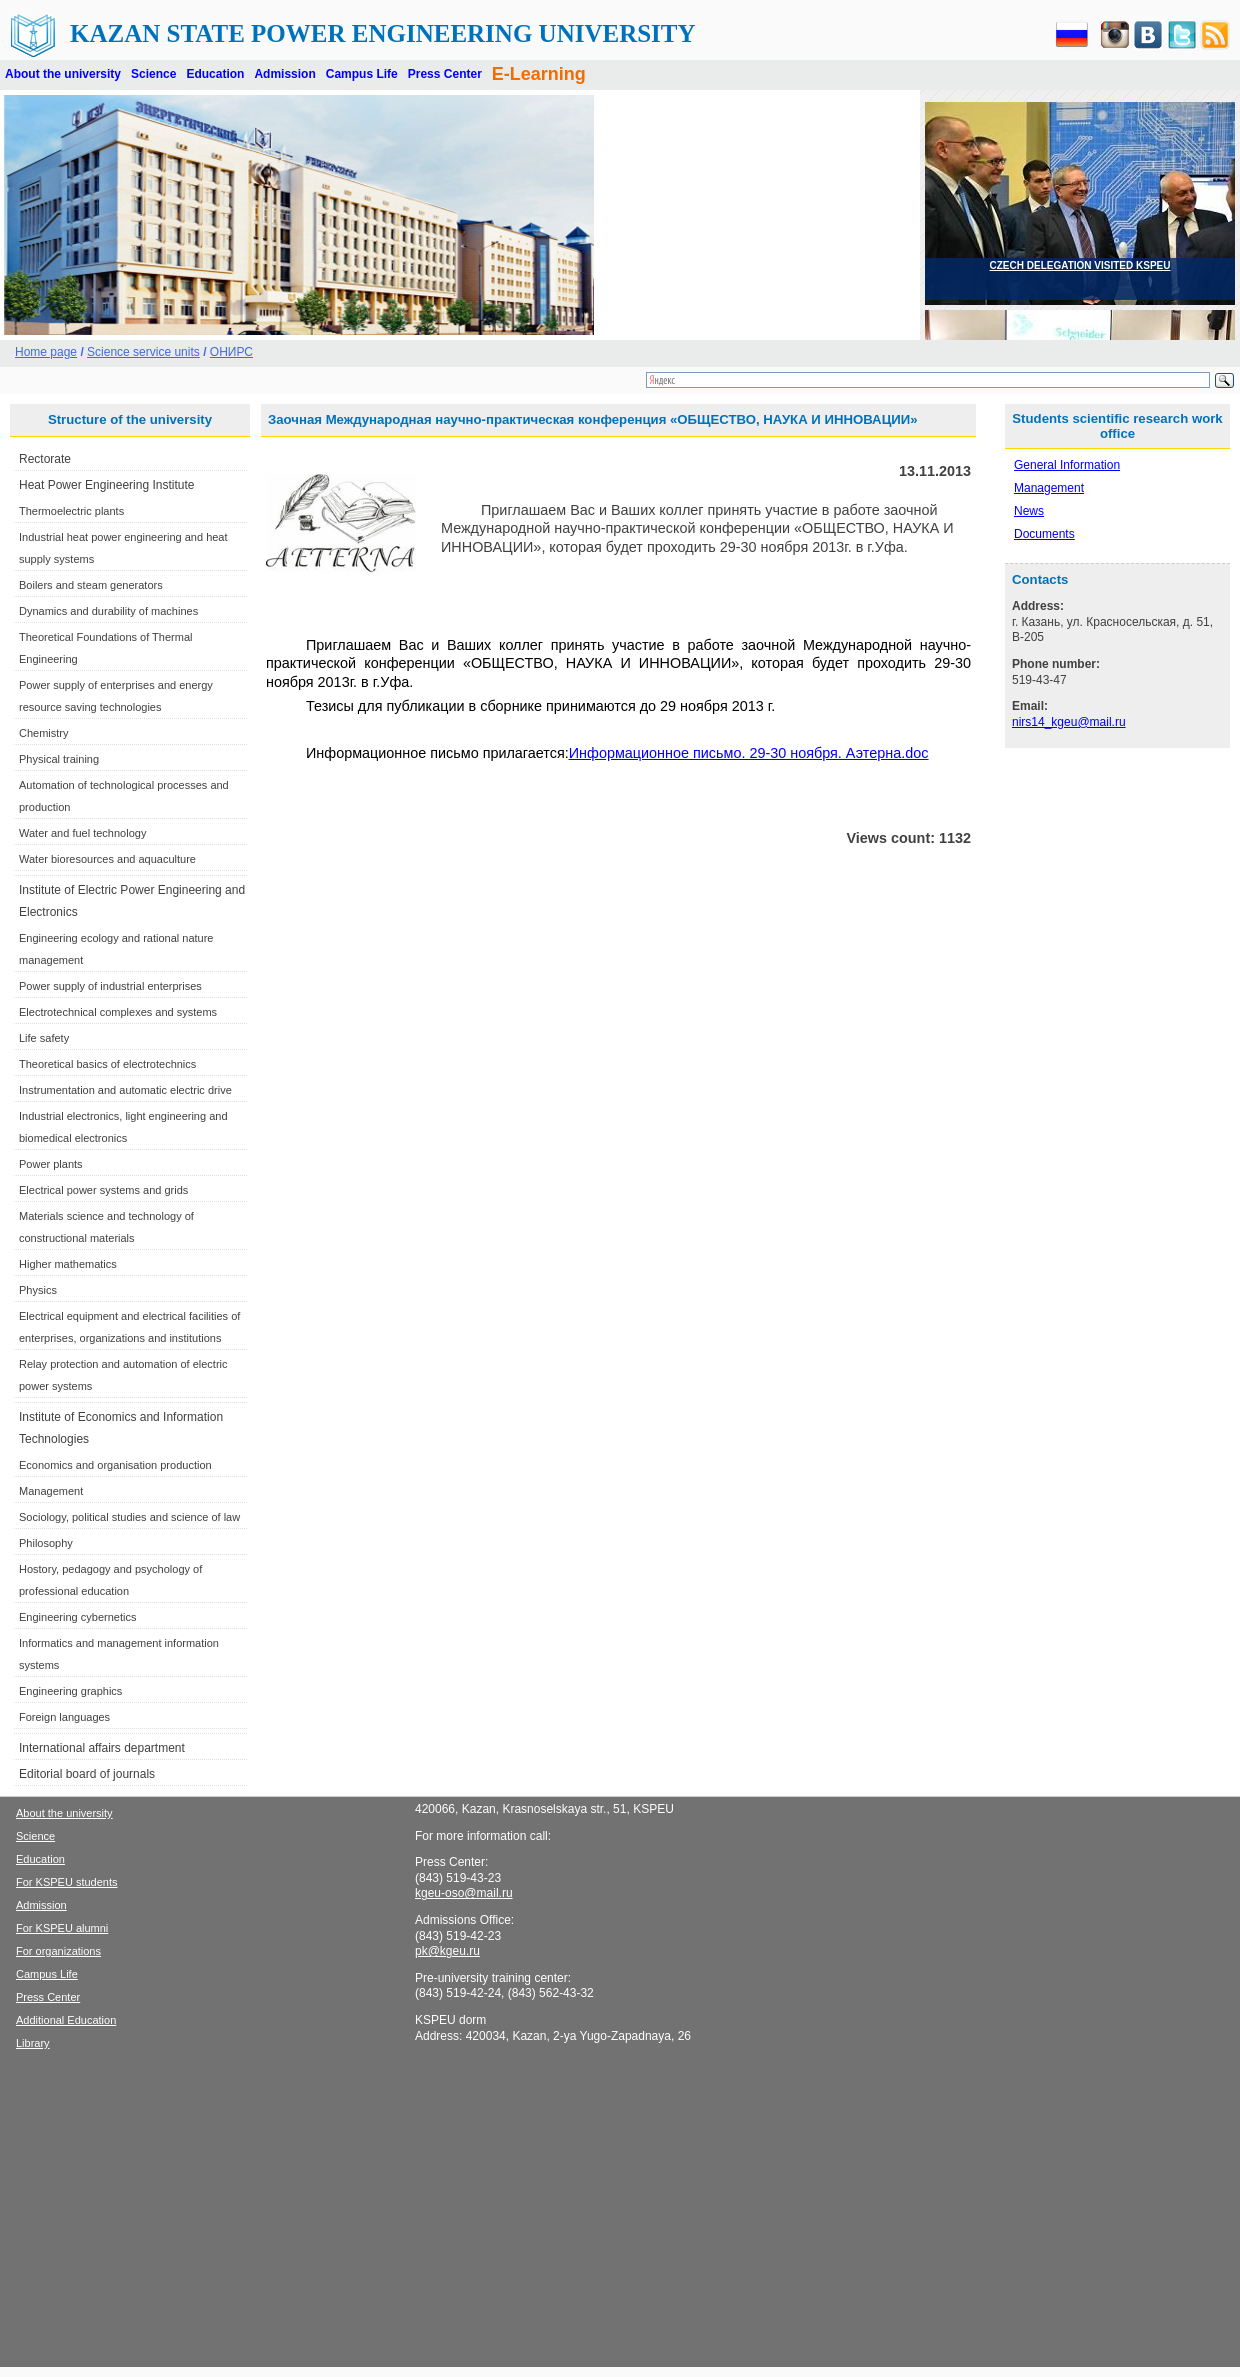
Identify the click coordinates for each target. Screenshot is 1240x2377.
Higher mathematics (68, 1264)
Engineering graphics (70, 1691)
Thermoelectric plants (71, 511)
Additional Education (66, 2020)
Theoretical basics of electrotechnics (107, 1064)
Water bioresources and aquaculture (107, 859)
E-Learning (539, 74)
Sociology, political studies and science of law (129, 1517)
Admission (284, 74)
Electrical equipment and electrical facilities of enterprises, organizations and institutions (129, 1327)
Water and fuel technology (82, 833)
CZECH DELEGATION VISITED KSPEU (1080, 265)
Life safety (44, 1038)
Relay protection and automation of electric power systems (123, 1375)
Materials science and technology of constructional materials (106, 1227)
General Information (1067, 465)
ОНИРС (231, 352)
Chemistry (44, 733)
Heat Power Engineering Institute (106, 485)
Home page (46, 352)
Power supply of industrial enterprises (110, 986)
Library (33, 2043)
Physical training (59, 759)
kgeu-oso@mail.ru (464, 1893)
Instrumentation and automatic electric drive (125, 1090)
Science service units (143, 352)
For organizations (58, 1951)
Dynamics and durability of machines (108, 611)
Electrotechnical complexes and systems (118, 1012)
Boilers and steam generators (91, 585)
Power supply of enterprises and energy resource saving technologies (116, 696)
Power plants (51, 1164)
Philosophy (46, 1543)
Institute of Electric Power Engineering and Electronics (132, 901)
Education (215, 74)
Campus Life (362, 74)
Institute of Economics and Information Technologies (121, 1428)
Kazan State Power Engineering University (383, 33)
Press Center (445, 74)
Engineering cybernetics (77, 1617)
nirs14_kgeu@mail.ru (1069, 722)
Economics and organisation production (115, 1465)
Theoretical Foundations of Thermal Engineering (105, 648)
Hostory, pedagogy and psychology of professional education (110, 1580)
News (1029, 511)
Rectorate (45, 459)
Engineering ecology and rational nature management (116, 949)
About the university (63, 74)
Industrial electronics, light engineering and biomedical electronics (123, 1127)
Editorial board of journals (87, 1774)
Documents (1044, 534)
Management (51, 1491)
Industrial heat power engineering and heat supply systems (123, 548)
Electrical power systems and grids (103, 1190)
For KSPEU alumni (62, 1928)
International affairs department (102, 1748)
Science (153, 74)
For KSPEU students (67, 1882)
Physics (38, 1290)
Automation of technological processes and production (124, 796)
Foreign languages (64, 1717)
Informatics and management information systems (119, 1654)
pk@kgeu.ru (447, 1951)
